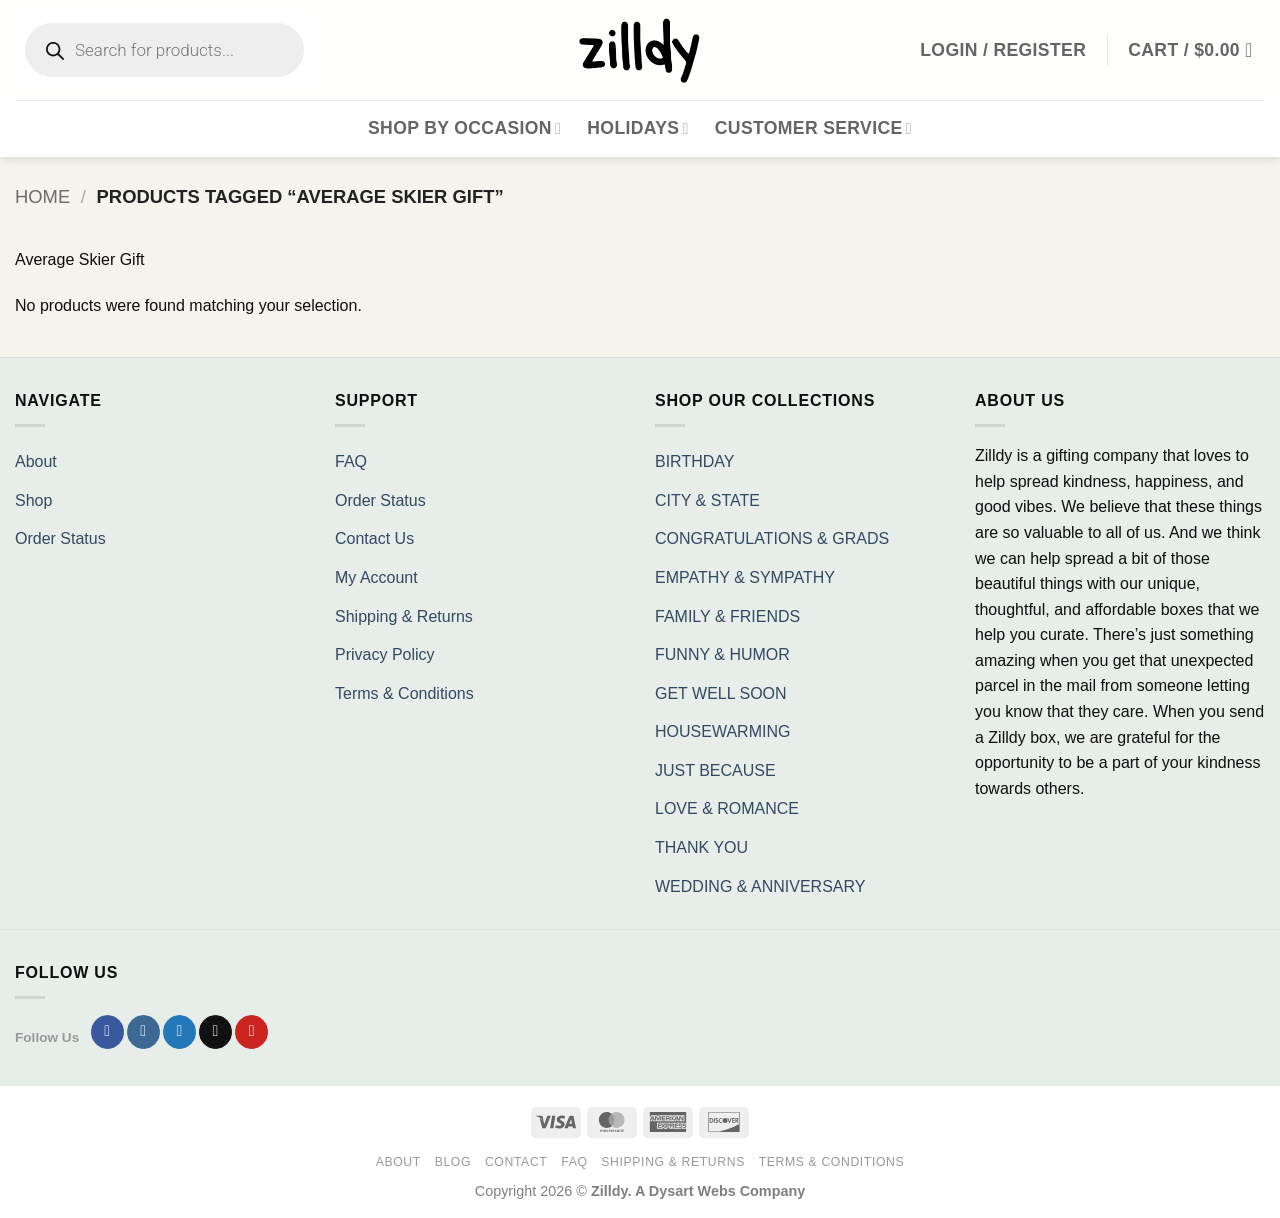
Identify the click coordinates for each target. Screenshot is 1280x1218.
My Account (376, 577)
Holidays (638, 128)
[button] (1196, 50)
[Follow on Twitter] (179, 1032)
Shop (33, 500)
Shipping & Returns (404, 616)
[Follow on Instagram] (143, 1032)
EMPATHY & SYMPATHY (745, 577)
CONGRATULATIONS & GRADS (772, 538)
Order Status (60, 538)
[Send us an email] (215, 1032)
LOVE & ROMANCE (727, 808)
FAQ (351, 461)
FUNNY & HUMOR (722, 654)
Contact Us (374, 538)
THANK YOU (701, 847)
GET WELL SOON (721, 693)
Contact (516, 1162)
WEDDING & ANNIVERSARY (760, 886)
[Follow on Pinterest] (251, 1032)
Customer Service (813, 128)
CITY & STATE (707, 500)
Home (42, 196)
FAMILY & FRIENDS (727, 616)
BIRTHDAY (694, 461)
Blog (453, 1162)
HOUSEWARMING (722, 731)
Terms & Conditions (404, 693)
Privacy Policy (385, 654)
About (36, 461)
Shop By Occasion (464, 128)
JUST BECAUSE (715, 770)
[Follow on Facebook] (107, 1032)
